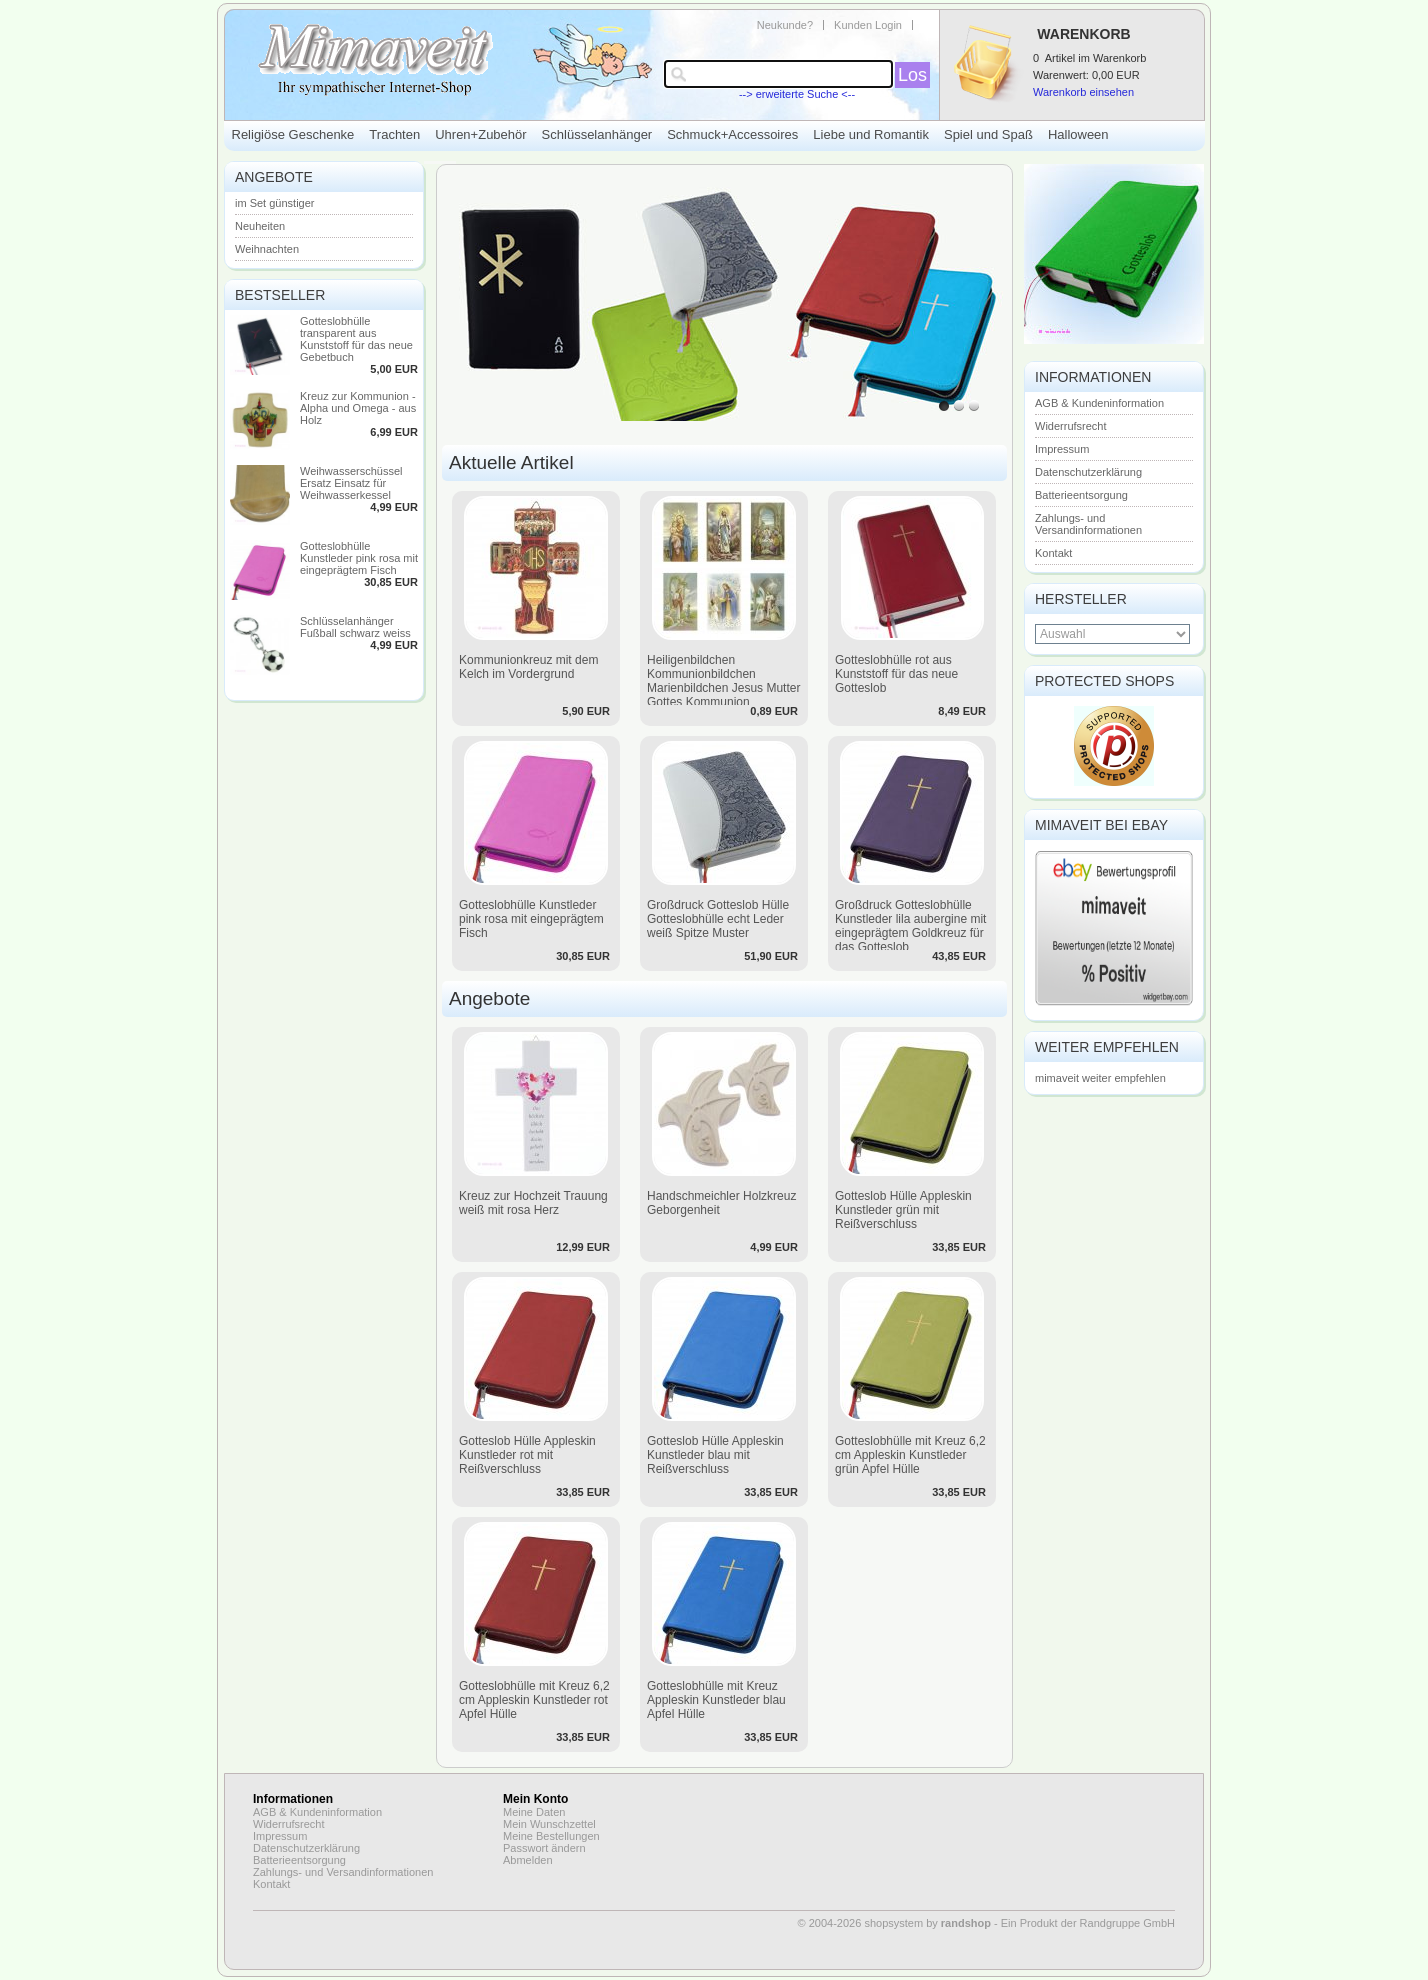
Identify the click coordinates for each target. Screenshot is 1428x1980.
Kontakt (1053, 553)
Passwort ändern (544, 1848)
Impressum (1062, 449)
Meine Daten (534, 1812)
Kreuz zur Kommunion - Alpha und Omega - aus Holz (358, 408)
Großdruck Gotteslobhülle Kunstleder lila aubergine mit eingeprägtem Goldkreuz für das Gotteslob (910, 926)
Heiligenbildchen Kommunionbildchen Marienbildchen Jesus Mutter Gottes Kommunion (723, 681)
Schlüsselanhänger (597, 134)
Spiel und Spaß (988, 134)
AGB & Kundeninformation (1099, 403)
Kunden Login (868, 25)
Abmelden (528, 1860)
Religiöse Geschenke (293, 134)
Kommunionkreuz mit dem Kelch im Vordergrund (528, 667)
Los (912, 75)
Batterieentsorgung (1081, 495)
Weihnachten (267, 249)
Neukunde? (785, 25)
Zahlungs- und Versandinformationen (1088, 524)
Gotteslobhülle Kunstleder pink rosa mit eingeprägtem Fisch (359, 558)
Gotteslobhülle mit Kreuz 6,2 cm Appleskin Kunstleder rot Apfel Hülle (534, 1700)
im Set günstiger (274, 203)
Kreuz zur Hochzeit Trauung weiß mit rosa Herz (533, 1203)
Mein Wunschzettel (549, 1824)
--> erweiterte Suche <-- (797, 94)
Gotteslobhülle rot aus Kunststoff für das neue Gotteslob (896, 674)
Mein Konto (535, 1799)
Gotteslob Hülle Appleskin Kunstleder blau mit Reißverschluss (715, 1455)
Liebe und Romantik (871, 134)
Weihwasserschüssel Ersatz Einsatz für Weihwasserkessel (351, 483)
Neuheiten (260, 226)
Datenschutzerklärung (1088, 472)
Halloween (1078, 134)
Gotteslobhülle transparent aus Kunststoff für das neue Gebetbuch (356, 339)
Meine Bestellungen (551, 1836)
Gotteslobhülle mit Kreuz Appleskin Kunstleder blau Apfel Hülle (716, 1700)
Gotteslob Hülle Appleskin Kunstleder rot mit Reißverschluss (527, 1455)
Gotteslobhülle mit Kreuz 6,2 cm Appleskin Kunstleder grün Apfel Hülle (910, 1455)
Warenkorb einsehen (1083, 92)
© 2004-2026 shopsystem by (894, 1923)
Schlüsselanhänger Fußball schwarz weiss (355, 627)
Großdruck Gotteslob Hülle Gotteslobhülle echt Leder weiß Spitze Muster (718, 919)
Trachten (394, 134)
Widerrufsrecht (1071, 426)
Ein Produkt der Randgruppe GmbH (1088, 1923)
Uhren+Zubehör (480, 134)
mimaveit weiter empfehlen (1100, 1078)
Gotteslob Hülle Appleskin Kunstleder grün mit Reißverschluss (903, 1210)
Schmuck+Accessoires (732, 134)
